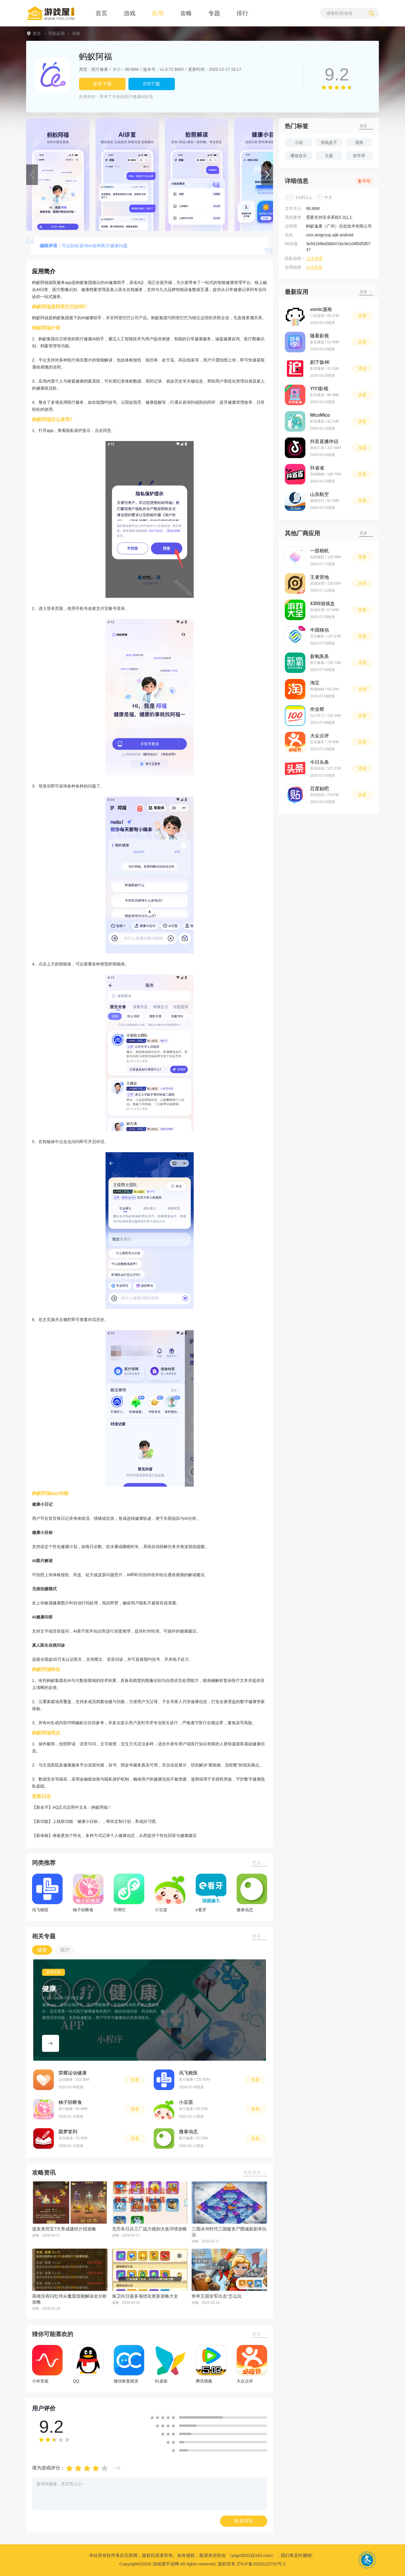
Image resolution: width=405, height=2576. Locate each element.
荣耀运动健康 (72, 2072)
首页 (101, 13)
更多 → (259, 1862)
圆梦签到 (67, 2131)
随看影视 (319, 335)
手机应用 (56, 33)
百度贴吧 (319, 788)
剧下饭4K (320, 362)
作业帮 (317, 709)
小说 (298, 142)
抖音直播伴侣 (324, 441)
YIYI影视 (319, 388)
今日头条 (319, 762)
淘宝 (314, 682)
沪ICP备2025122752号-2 (261, 2563)
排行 (242, 13)
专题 (214, 13)
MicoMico (320, 415)
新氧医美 (319, 656)
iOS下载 (151, 83)
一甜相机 (319, 550)
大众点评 (319, 735)
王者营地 (319, 577)
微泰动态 (188, 2131)
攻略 (186, 13)
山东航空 (319, 494)
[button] (32, 174)
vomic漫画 (321, 309)
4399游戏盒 (322, 603)
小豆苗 (186, 2102)
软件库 (359, 155)
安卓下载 (102, 83)
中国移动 (319, 629)
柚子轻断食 (70, 2102)
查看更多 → (255, 2172)
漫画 (359, 142)
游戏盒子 (329, 142)
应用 (158, 13)
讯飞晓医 (188, 2072)
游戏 (129, 13)
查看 (135, 2079)
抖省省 (317, 467)
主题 (329, 155)
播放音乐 (298, 155)
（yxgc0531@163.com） (251, 2555)
